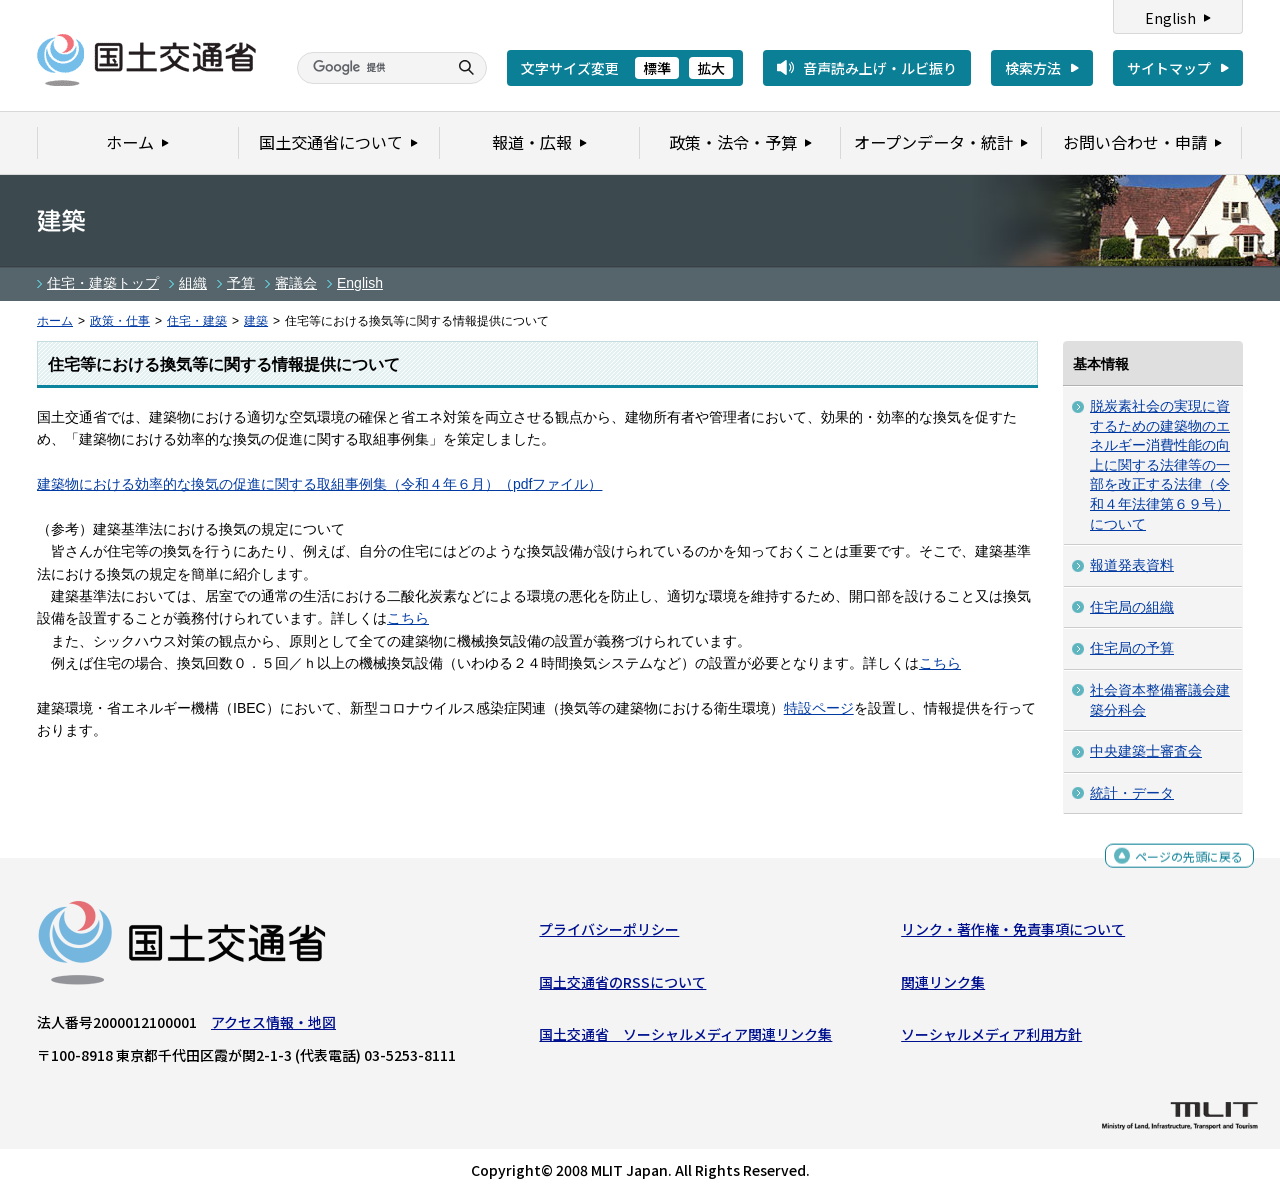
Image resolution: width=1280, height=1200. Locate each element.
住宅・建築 (197, 321)
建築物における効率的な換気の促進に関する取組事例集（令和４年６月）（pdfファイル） (319, 484)
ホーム (55, 321)
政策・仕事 (120, 321)
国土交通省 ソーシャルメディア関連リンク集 (685, 1039)
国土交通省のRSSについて (622, 987)
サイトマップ (1169, 68)
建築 (256, 321)
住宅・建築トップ (103, 283)
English (1170, 18)
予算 (241, 283)
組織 (193, 283)
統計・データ (1132, 793)
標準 (657, 68)
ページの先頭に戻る (1181, 862)
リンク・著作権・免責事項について (1013, 934)
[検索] (370, 68)
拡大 (711, 68)
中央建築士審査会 (1146, 751)
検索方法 (1033, 68)
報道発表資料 (1132, 565)
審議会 (296, 283)
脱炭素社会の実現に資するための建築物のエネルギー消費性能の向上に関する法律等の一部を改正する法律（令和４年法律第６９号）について (1160, 465)
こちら (408, 618)
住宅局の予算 (1132, 648)
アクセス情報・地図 (273, 1027)
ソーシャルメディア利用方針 (991, 1039)
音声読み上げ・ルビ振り (880, 68)
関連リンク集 (943, 987)
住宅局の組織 (1132, 607)
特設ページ (819, 708)
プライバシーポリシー (609, 934)
